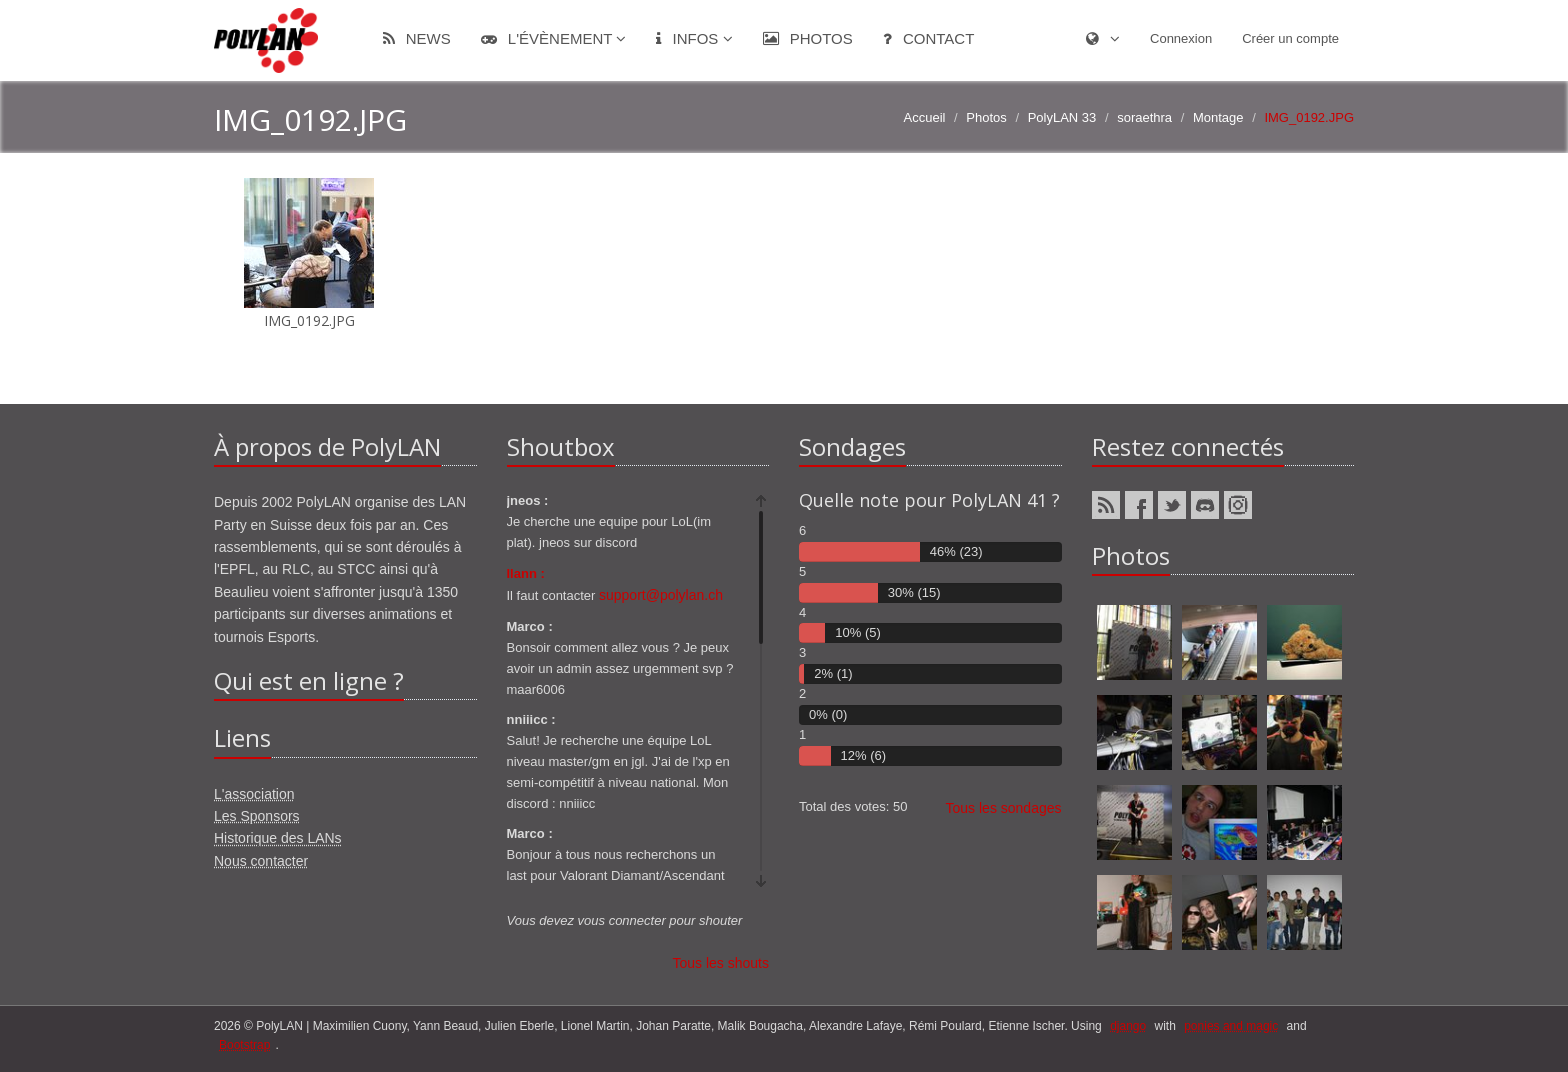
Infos (694, 38)
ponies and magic (1231, 1026)
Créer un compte (1290, 38)
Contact (929, 38)
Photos (808, 38)
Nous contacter (261, 861)
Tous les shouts (721, 963)
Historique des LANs (278, 838)
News (417, 38)
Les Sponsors (257, 816)
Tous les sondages (1004, 808)
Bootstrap (244, 1045)
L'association (254, 794)
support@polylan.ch (661, 595)
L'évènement (554, 38)
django (1128, 1026)
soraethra (1144, 117)
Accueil (925, 117)
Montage (1218, 117)
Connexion (1181, 38)
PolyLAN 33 (1062, 117)
